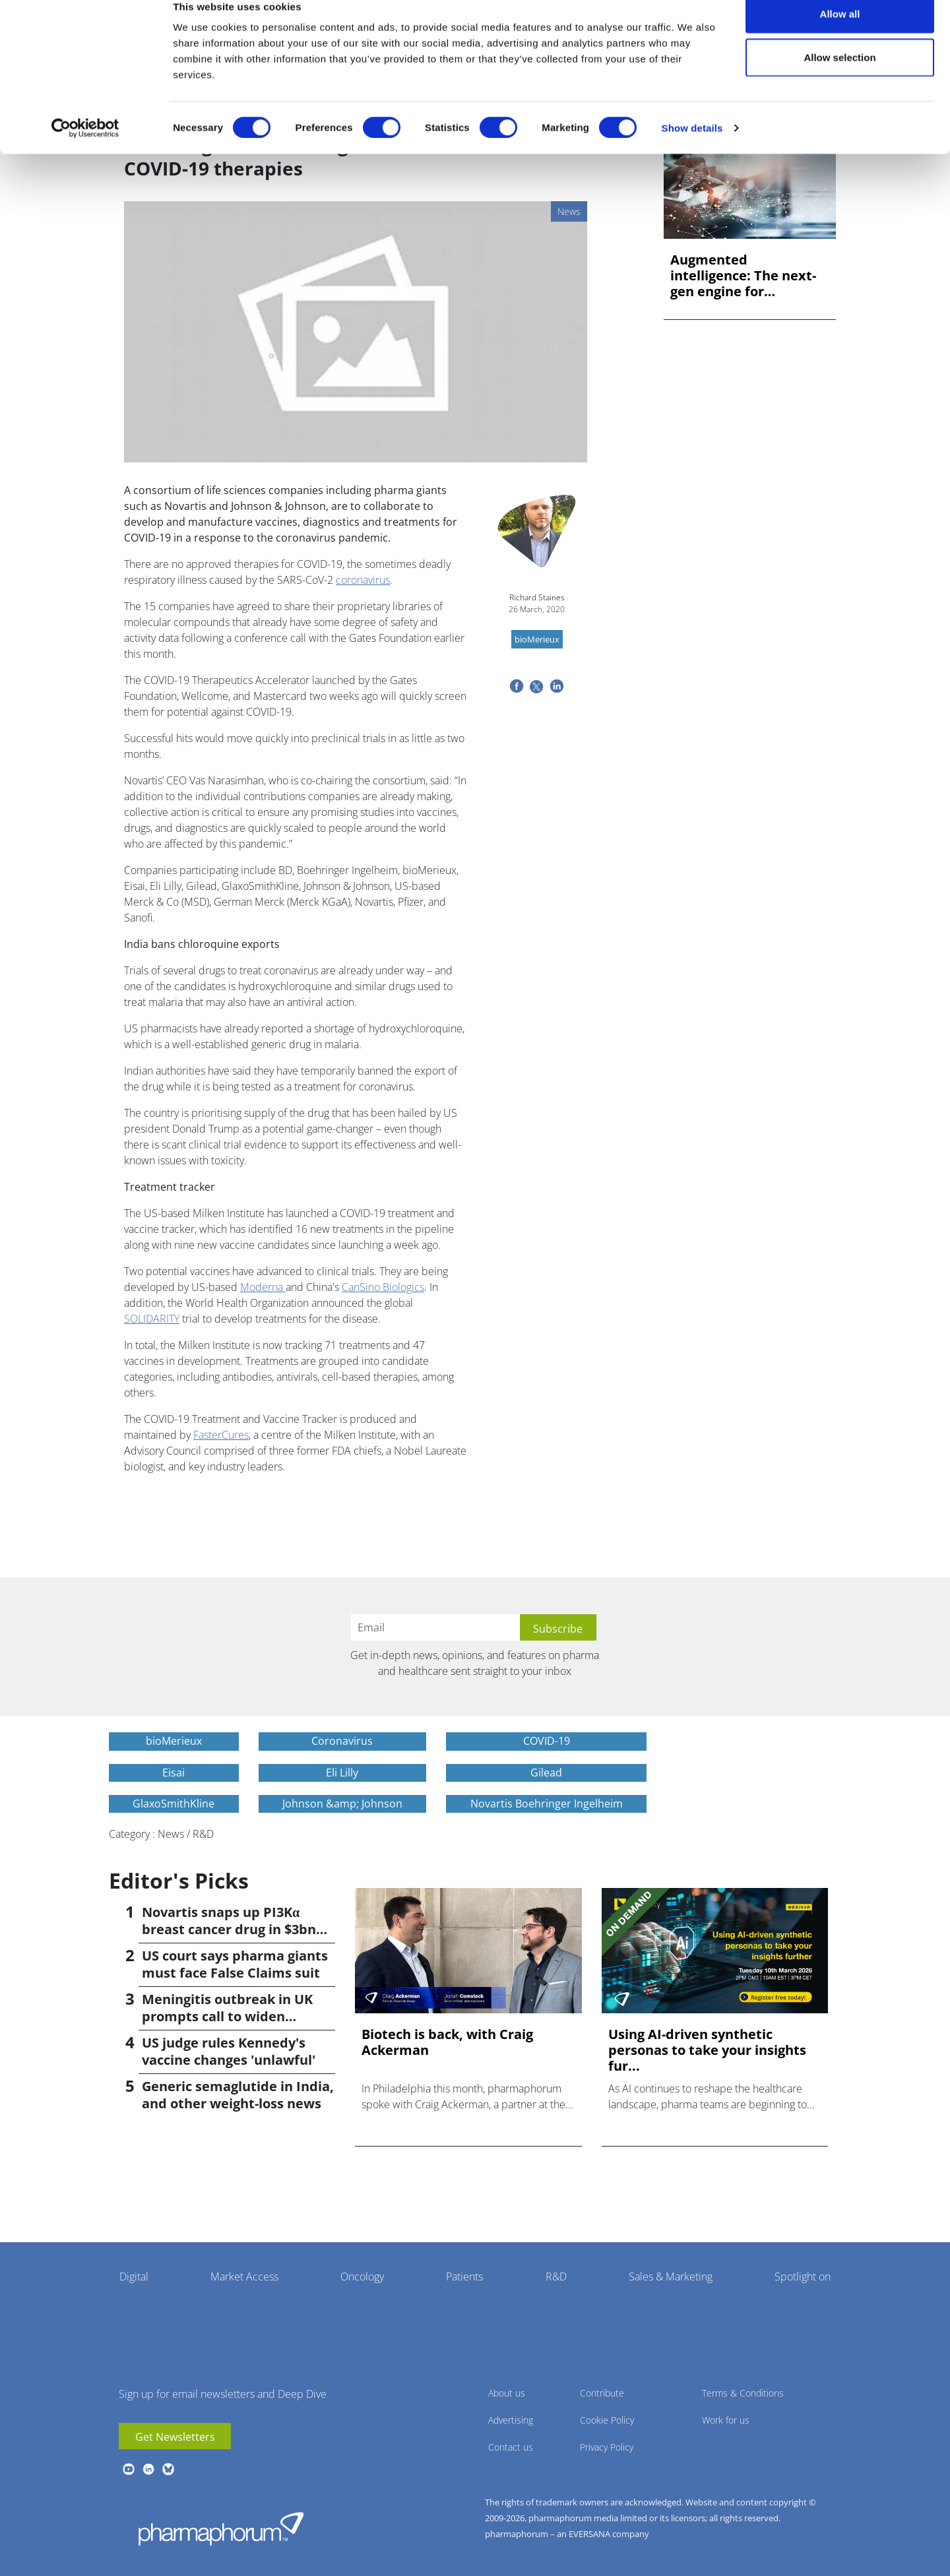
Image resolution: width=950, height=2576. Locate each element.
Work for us (725, 2420)
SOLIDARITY (151, 1318)
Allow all (840, 34)
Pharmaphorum (221, 2528)
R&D (556, 2276)
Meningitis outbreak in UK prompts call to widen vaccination (227, 2016)
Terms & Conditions (743, 2393)
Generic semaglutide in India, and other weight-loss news (238, 2094)
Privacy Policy (606, 2447)
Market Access (244, 2276)
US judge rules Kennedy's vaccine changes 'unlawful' (228, 2051)
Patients (464, 2276)
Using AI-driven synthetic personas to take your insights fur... (707, 2050)
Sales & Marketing (670, 2276)
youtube (128, 2469)
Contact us (510, 2447)
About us (506, 2393)
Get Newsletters (175, 2437)
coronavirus (363, 580)
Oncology (362, 2276)
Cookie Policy (607, 2420)
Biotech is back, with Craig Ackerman (447, 2042)
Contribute (602, 2393)
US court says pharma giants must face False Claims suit (235, 1964)
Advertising (510, 2420)
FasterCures (221, 1435)
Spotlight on (803, 2276)
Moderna (263, 1287)
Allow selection (839, 78)
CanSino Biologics (383, 1287)
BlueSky (168, 2469)
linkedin (148, 2469)
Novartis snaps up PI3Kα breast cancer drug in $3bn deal (229, 1929)
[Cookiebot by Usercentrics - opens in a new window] (85, 149)
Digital (133, 2276)
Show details (692, 148)
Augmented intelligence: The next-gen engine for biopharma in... (743, 275)
